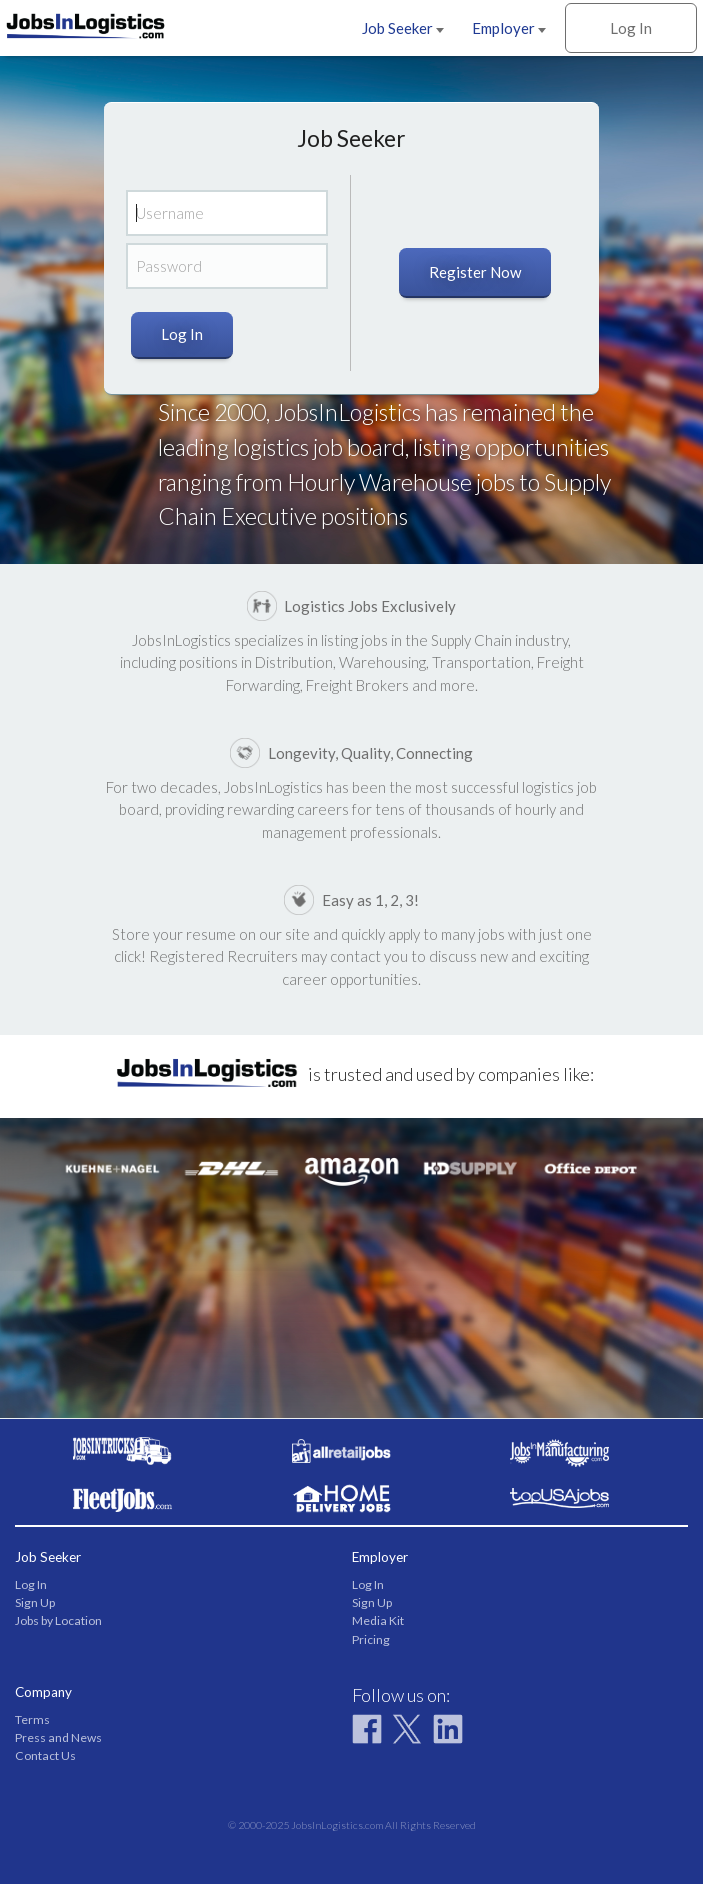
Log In (631, 28)
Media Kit (378, 1620)
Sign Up (35, 1602)
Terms (32, 1719)
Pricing (371, 1639)
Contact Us (45, 1755)
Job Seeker (403, 28)
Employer (509, 28)
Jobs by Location (58, 1620)
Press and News (58, 1737)
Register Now (475, 272)
